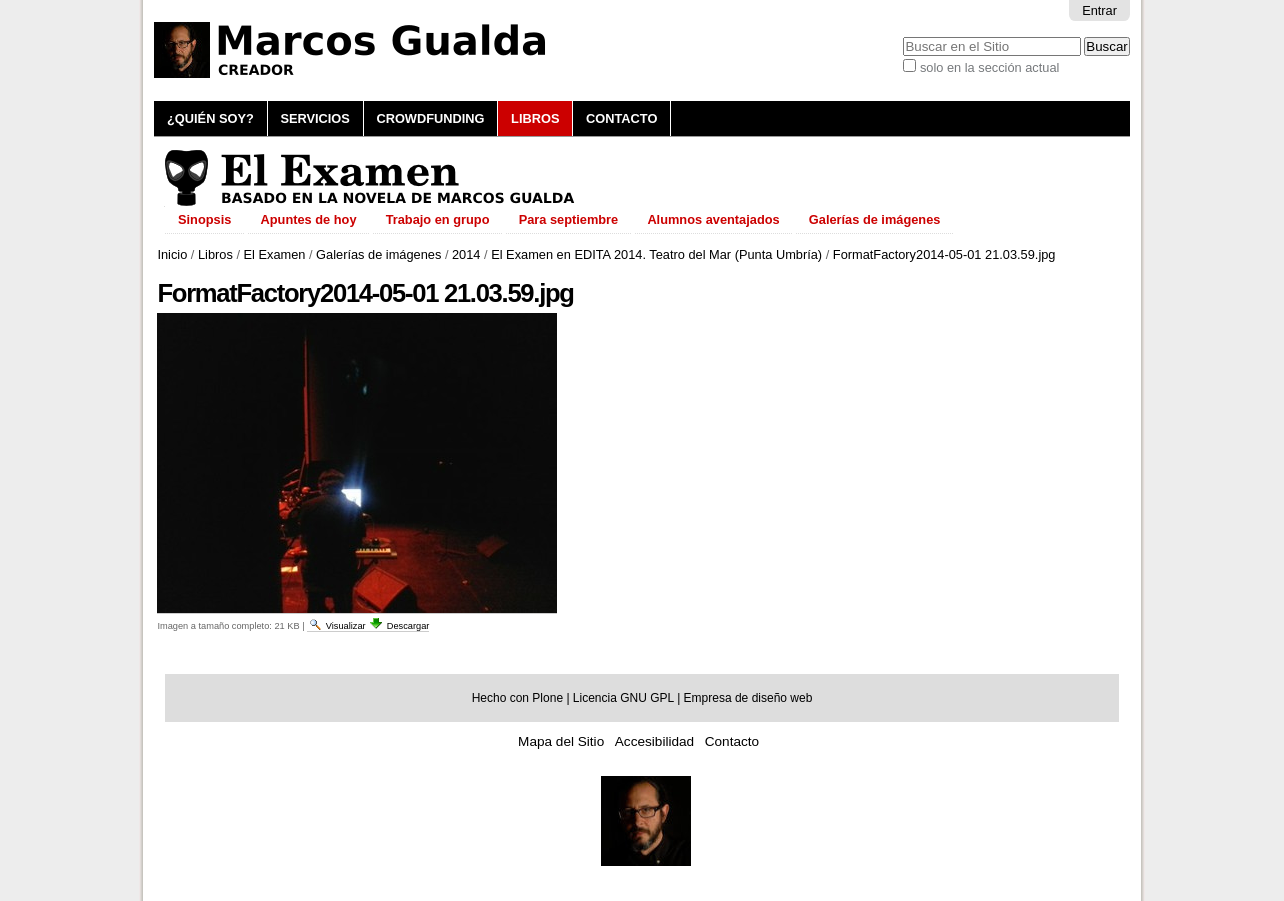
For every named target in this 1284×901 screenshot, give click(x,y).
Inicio (172, 254)
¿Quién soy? (210, 118)
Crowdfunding (430, 118)
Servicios (314, 118)
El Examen (275, 254)
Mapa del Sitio (561, 741)
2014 (466, 254)
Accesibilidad (654, 741)
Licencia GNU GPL (623, 698)
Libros (535, 118)
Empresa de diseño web (748, 698)
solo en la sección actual (989, 67)
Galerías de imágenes (378, 254)
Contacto (621, 118)
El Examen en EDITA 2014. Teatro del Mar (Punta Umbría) (656, 254)
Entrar (1099, 10)
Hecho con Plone (517, 698)
